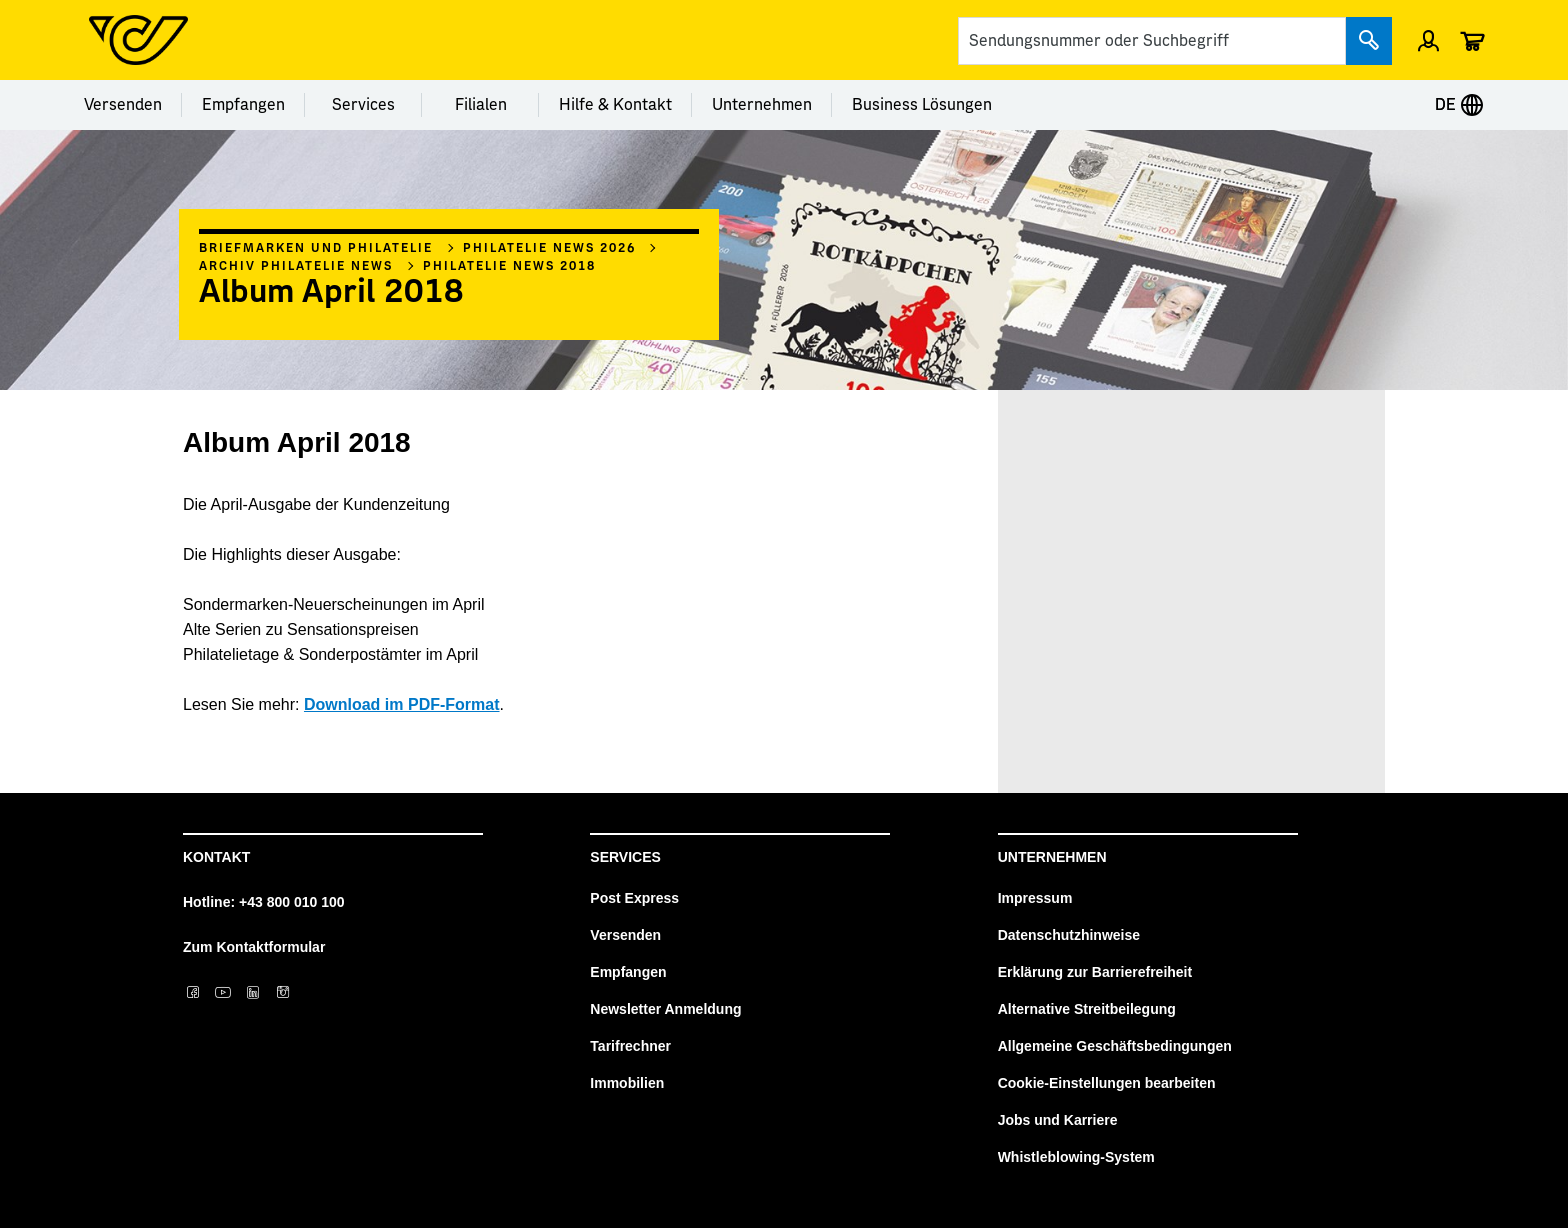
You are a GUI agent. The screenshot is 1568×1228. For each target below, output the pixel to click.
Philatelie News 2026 (549, 248)
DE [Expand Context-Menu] (1459, 105)
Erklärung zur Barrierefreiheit (1095, 972)
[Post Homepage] (138, 40)
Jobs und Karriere (1058, 1120)
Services (363, 105)
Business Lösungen (922, 105)
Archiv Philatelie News (296, 266)
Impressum (1035, 898)
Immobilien (627, 1083)
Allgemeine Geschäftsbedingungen (1115, 1046)
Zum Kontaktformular (254, 947)
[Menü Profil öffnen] (1428, 40)
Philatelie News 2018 (509, 266)
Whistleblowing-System (1076, 1157)
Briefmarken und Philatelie (316, 248)
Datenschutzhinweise (1069, 935)
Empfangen (243, 105)
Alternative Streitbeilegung (1087, 1009)
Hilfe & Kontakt (615, 105)
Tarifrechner (630, 1046)
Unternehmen (762, 105)
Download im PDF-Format (402, 704)
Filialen (481, 105)
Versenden (123, 105)
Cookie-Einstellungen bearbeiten (1107, 1083)
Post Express (634, 898)
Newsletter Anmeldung (665, 1009)
